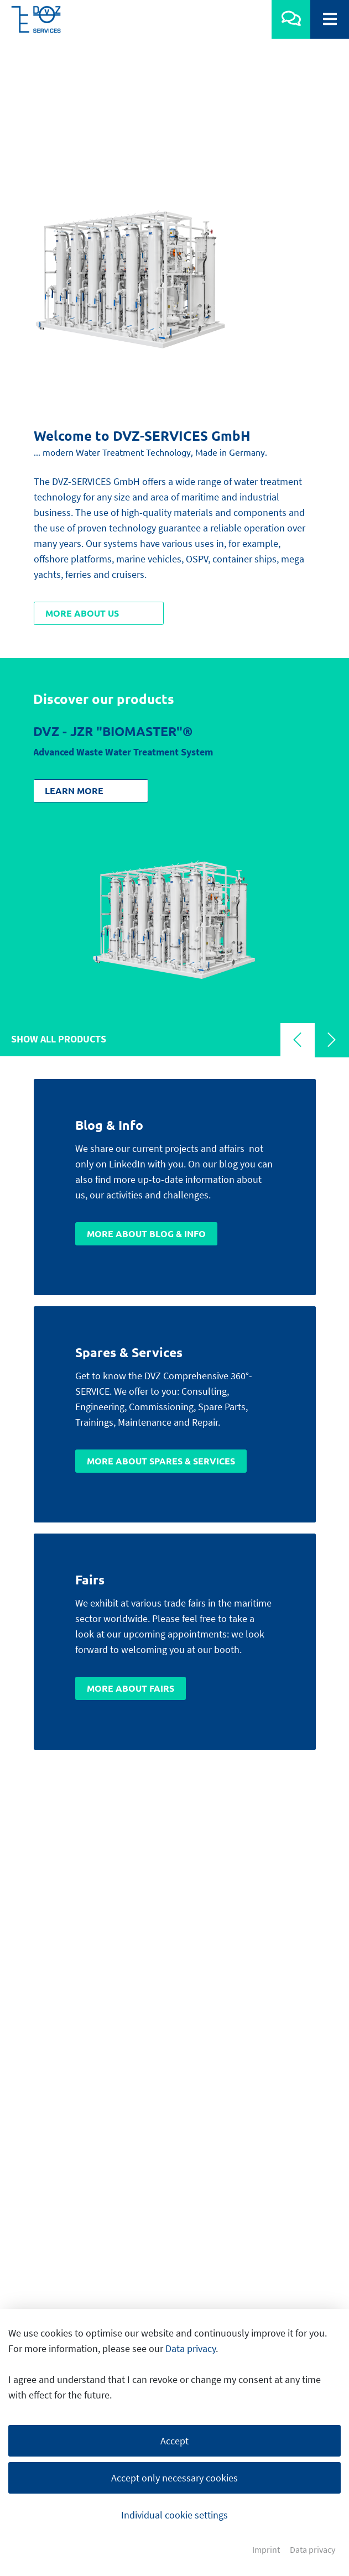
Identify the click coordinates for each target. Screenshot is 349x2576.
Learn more (74, 612)
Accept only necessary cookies (174, 2477)
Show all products (58, 860)
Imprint (266, 2549)
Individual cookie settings (174, 2515)
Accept (174, 2440)
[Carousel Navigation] (314, 863)
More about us (82, 434)
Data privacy (190, 2348)
